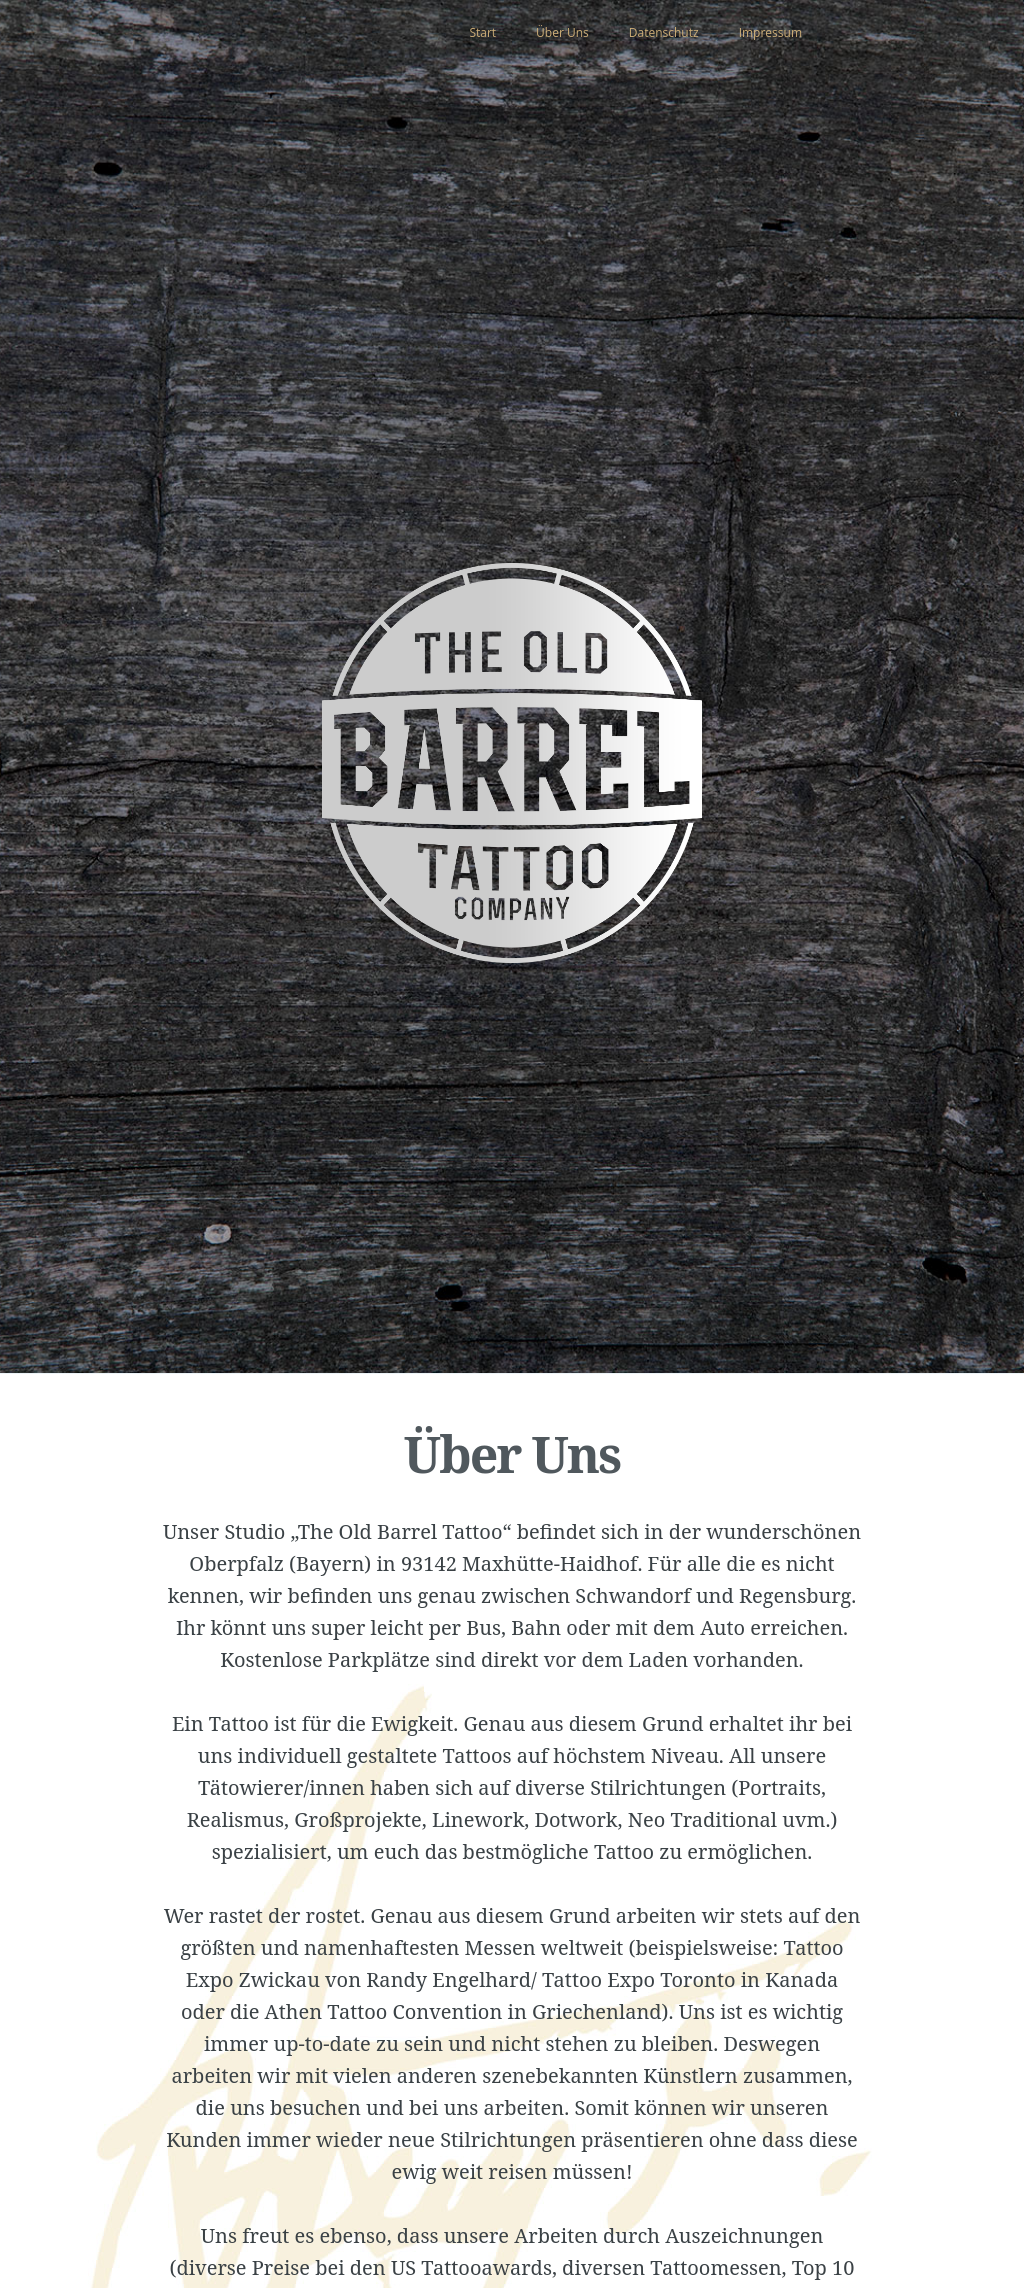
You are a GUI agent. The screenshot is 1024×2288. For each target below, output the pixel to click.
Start (482, 32)
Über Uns (562, 32)
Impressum (770, 32)
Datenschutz (664, 32)
